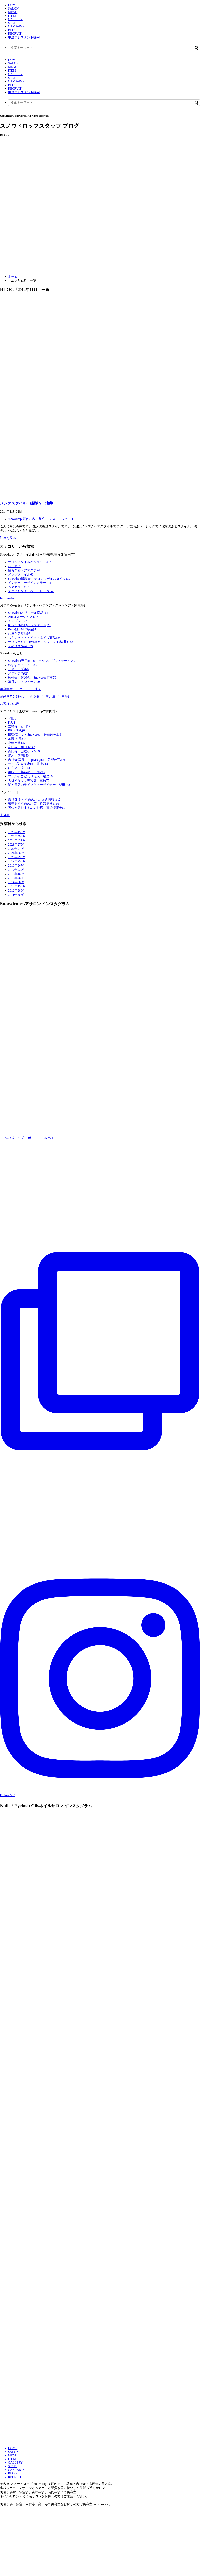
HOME (12, 5)
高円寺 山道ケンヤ (24, 751)
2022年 (16, 848)
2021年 (16, 853)
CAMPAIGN (16, 26)
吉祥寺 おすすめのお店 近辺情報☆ (34, 799)
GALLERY (15, 19)
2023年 (16, 844)
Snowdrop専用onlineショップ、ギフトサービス (42, 660)
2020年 (16, 857)
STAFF (12, 22)
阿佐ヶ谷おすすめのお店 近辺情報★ (36, 807)
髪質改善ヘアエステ (24, 570)
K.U (11, 722)
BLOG (12, 30)
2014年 (16, 882)
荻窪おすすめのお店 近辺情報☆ (33, 803)
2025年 (16, 836)
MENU (12, 12)
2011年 (16, 894)
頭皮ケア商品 (19, 633)
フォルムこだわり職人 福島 (31, 776)
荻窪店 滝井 (20, 768)
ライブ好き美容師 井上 (28, 763)
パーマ (14, 566)
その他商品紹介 (20, 646)
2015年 (16, 878)
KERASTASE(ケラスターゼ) (29, 625)
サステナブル (18, 669)
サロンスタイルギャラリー (29, 562)
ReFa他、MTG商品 (23, 629)
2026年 (16, 832)
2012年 (16, 890)
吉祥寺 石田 (19, 726)
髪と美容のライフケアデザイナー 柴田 (39, 784)
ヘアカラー (18, 587)
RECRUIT (14, 33)
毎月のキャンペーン (24, 681)
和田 (12, 718)
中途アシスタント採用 (24, 37)
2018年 (16, 865)
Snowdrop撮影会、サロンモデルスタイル (39, 578)
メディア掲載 (19, 673)
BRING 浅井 (18, 730)
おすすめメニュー (22, 665)
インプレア (17, 621)
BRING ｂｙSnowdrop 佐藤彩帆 (34, 734)
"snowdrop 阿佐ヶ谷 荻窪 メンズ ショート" (42, 519)
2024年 (16, 840)
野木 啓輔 (18, 755)
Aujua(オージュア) (23, 616)
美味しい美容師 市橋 (26, 772)
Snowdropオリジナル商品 (28, 612)
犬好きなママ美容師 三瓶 (28, 780)
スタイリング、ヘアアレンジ (31, 591)
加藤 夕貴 (17, 738)
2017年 (16, 869)
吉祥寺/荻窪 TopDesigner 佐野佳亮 (36, 759)
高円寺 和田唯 (21, 747)
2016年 (16, 874)
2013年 (16, 886)
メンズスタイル (20, 574)
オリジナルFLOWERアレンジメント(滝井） (40, 642)
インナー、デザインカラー (29, 582)
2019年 (16, 861)
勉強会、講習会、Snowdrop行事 (32, 677)
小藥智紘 (16, 743)
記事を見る (8, 538)
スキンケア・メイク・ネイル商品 (34, 637)
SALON (13, 8)
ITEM (12, 15)
